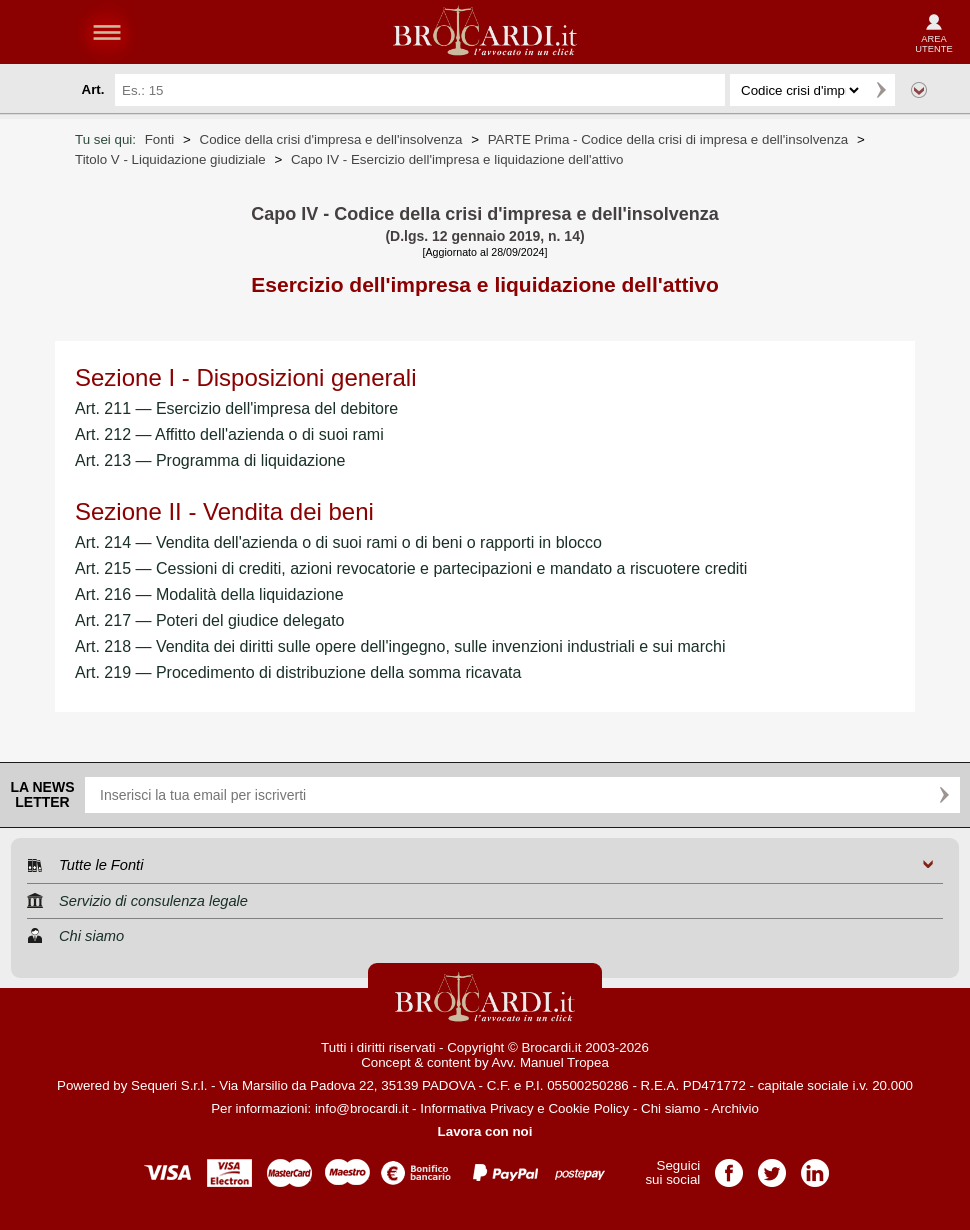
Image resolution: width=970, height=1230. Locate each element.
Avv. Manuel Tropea (550, 1062)
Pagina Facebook (729, 1166)
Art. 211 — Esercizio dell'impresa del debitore (236, 408)
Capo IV (457, 159)
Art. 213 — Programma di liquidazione (210, 460)
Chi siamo (670, 1108)
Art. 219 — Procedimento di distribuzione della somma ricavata (298, 672)
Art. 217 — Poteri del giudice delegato (210, 620)
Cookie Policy (588, 1108)
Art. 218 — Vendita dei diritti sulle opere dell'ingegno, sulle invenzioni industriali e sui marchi (400, 646)
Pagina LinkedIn (815, 1166)
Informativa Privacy (476, 1108)
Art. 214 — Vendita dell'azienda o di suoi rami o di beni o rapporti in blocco (338, 542)
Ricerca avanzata (919, 90)
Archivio (734, 1108)
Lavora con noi (485, 1131)
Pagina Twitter (772, 1166)
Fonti (160, 139)
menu (107, 32)
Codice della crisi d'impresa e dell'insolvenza (331, 139)
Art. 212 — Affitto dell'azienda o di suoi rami (229, 434)
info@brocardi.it (362, 1108)
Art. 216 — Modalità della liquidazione (209, 594)
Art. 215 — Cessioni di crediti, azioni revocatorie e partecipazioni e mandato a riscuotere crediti (411, 568)
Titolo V (170, 159)
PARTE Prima (668, 139)
